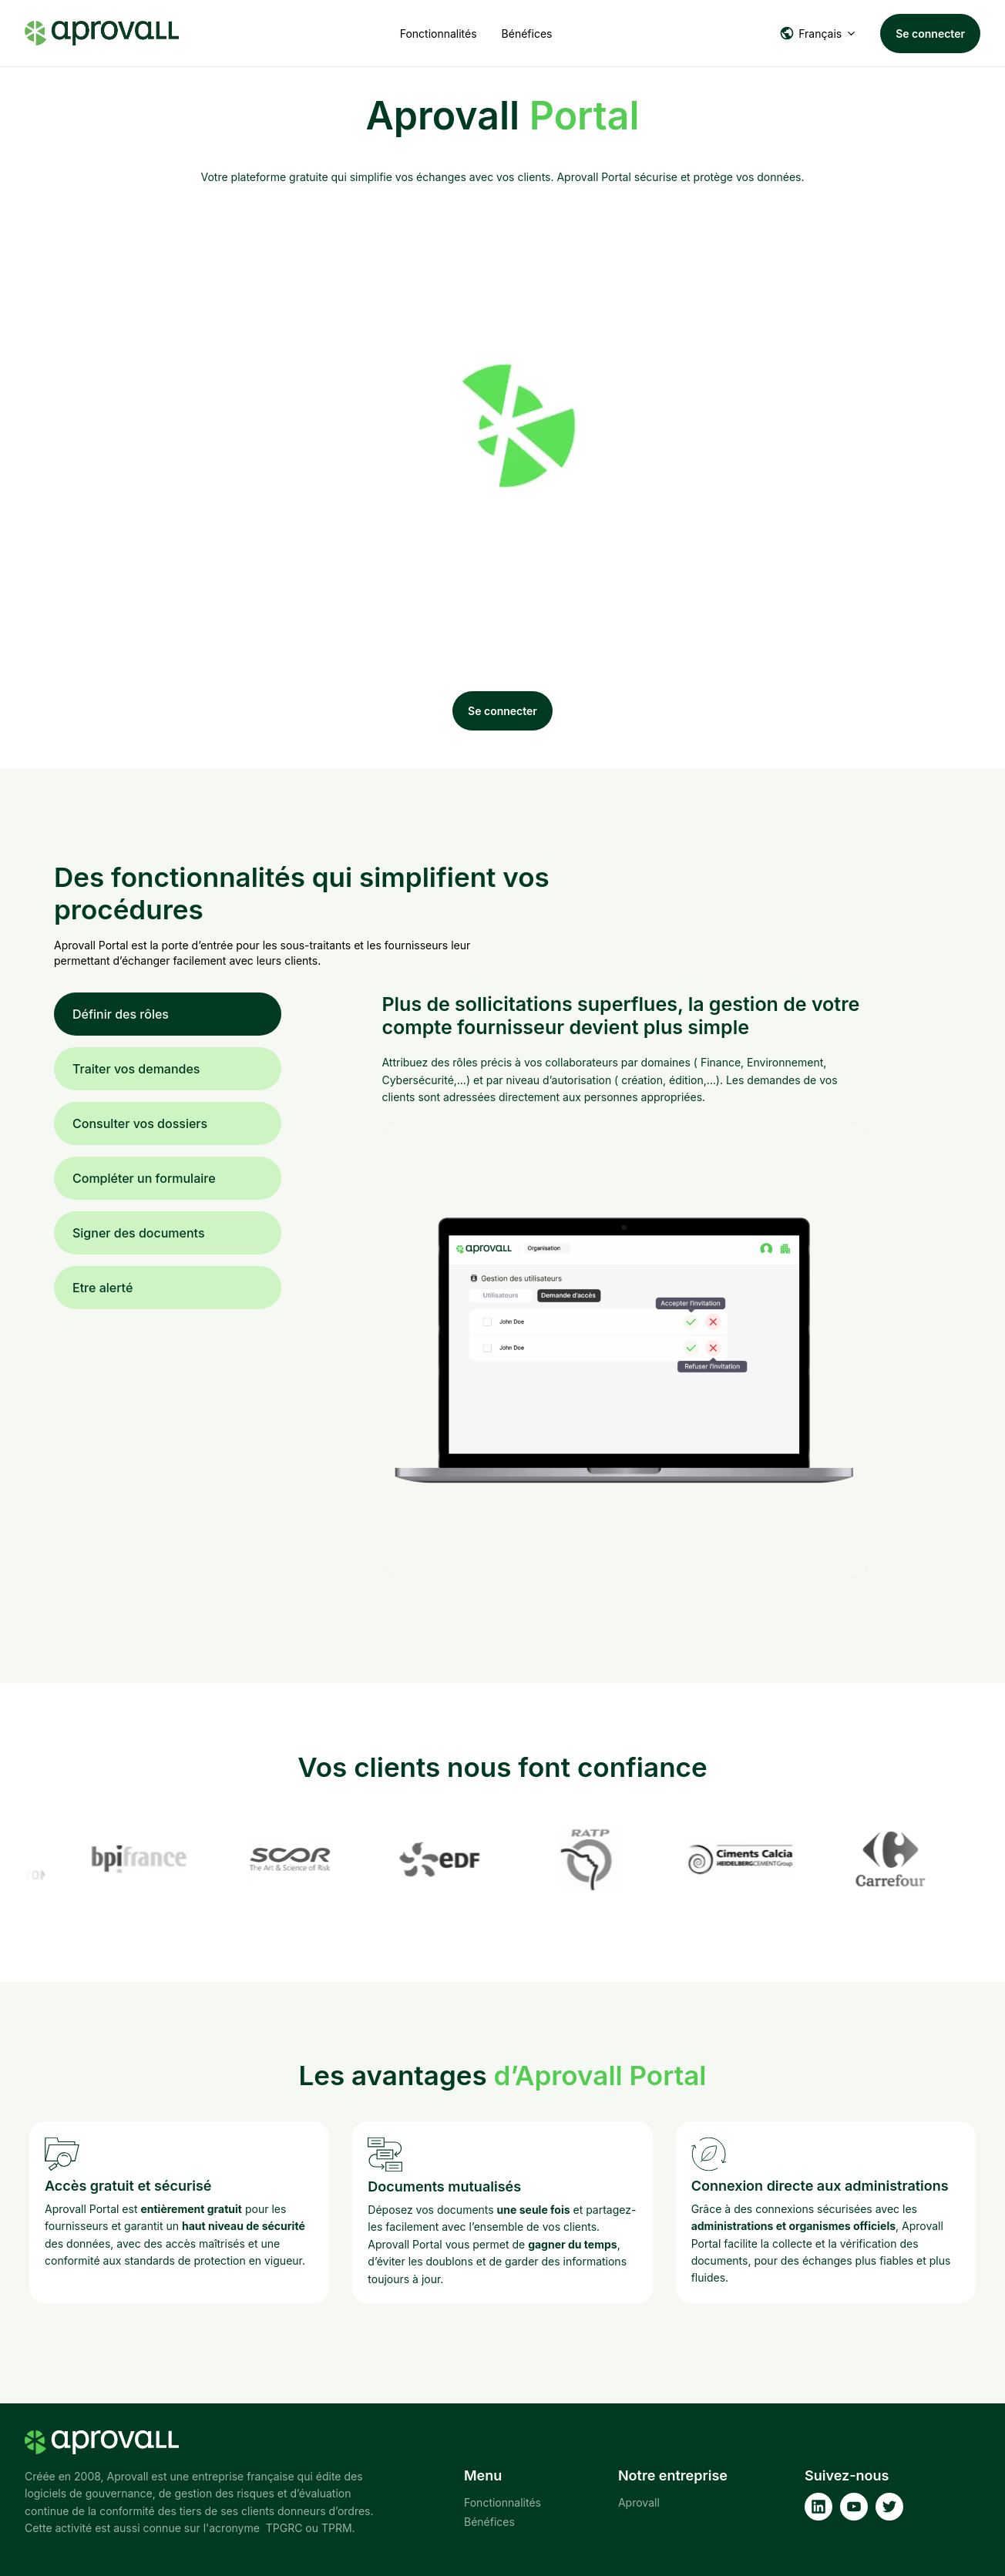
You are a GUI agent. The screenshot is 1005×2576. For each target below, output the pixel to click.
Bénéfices (527, 33)
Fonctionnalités (438, 33)
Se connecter (930, 33)
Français (810, 33)
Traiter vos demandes (136, 1068)
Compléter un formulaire (144, 1178)
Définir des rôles (120, 1014)
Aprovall (639, 2502)
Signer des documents (138, 1233)
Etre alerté (102, 1287)
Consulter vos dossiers (139, 1123)
